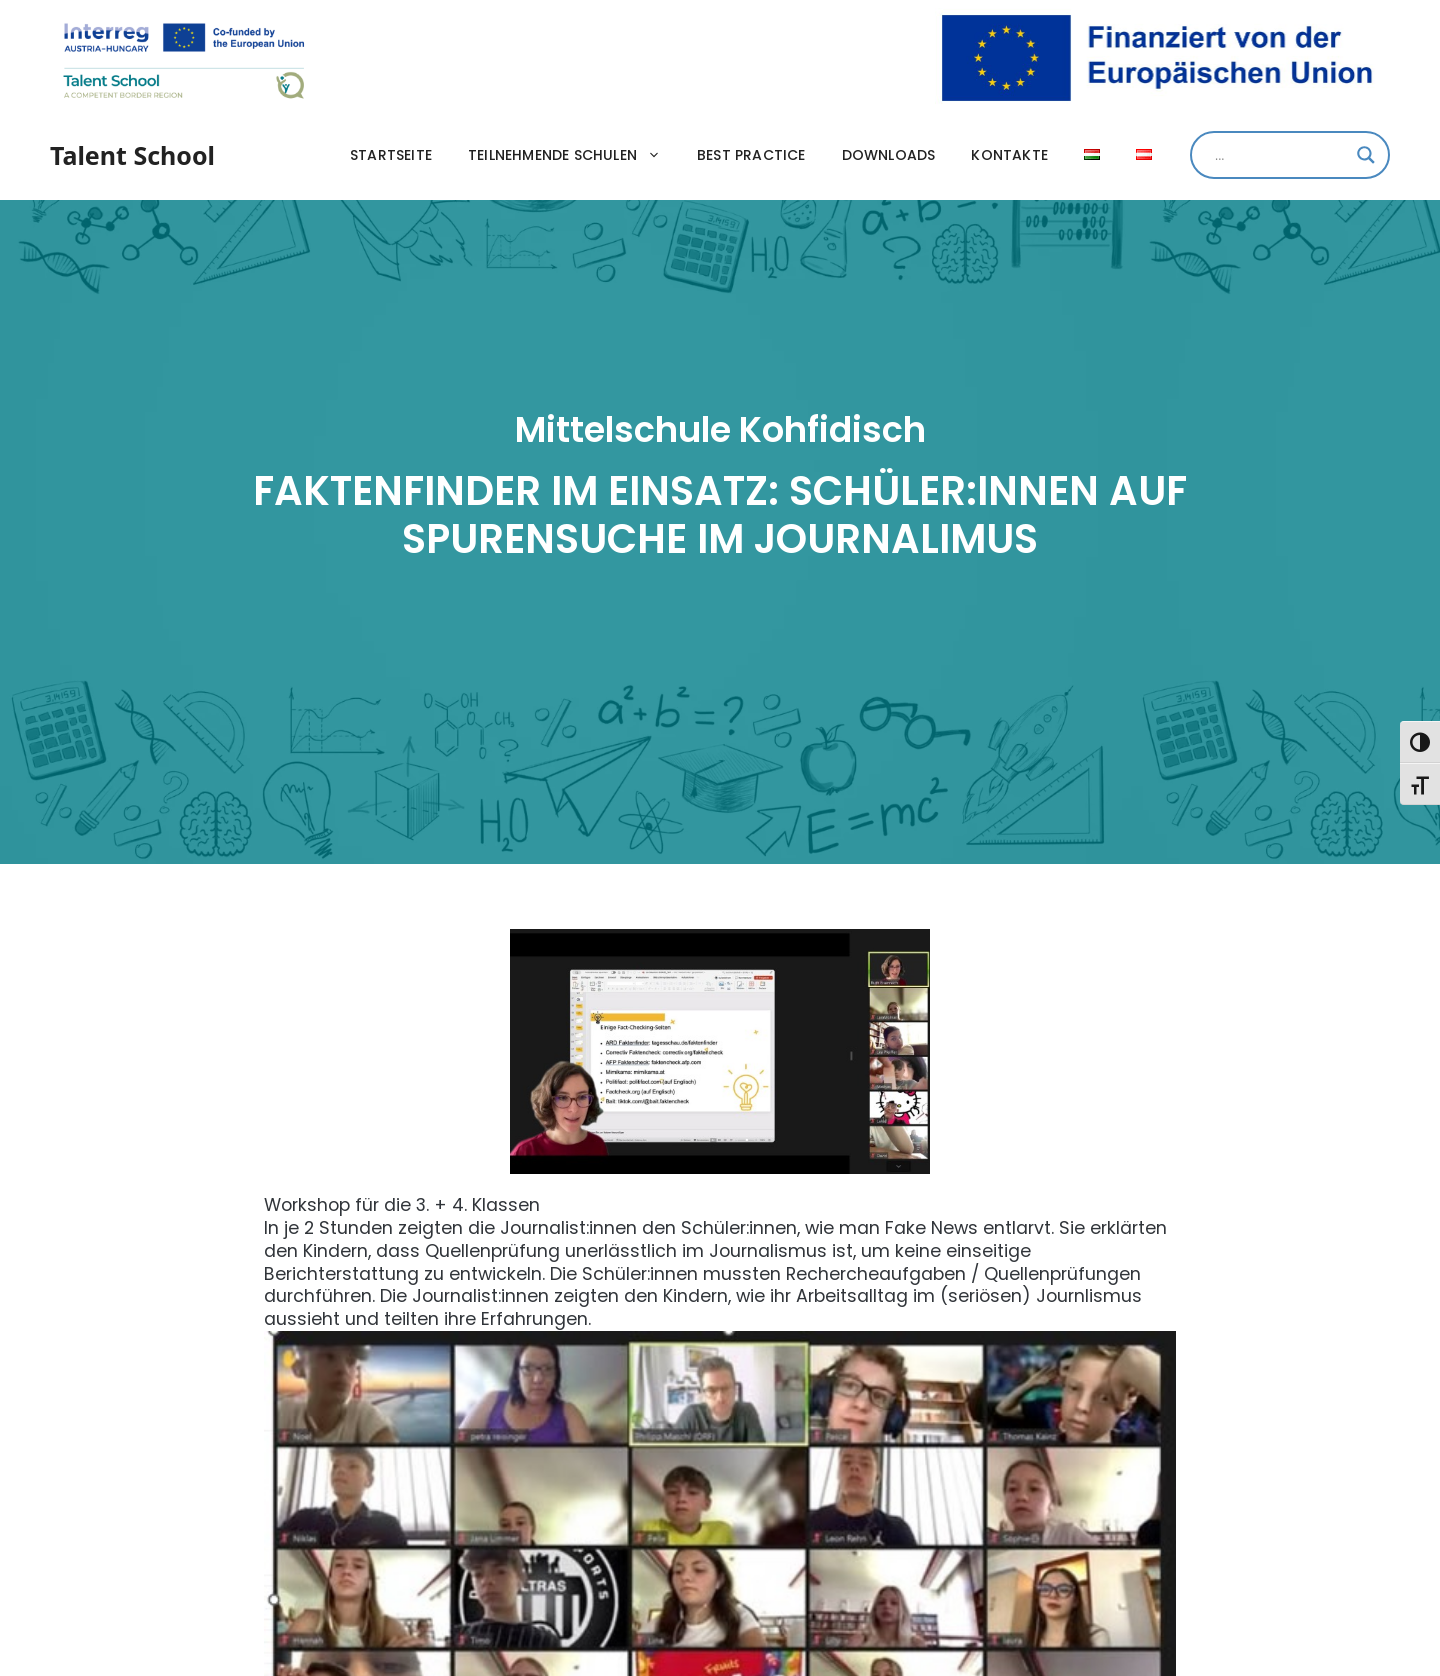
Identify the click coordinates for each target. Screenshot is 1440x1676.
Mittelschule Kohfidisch (720, 429)
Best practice (751, 155)
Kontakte (1009, 155)
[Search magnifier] (1366, 155)
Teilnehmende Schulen (573, 155)
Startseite (391, 155)
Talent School (132, 155)
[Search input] (1281, 155)
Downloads (889, 155)
